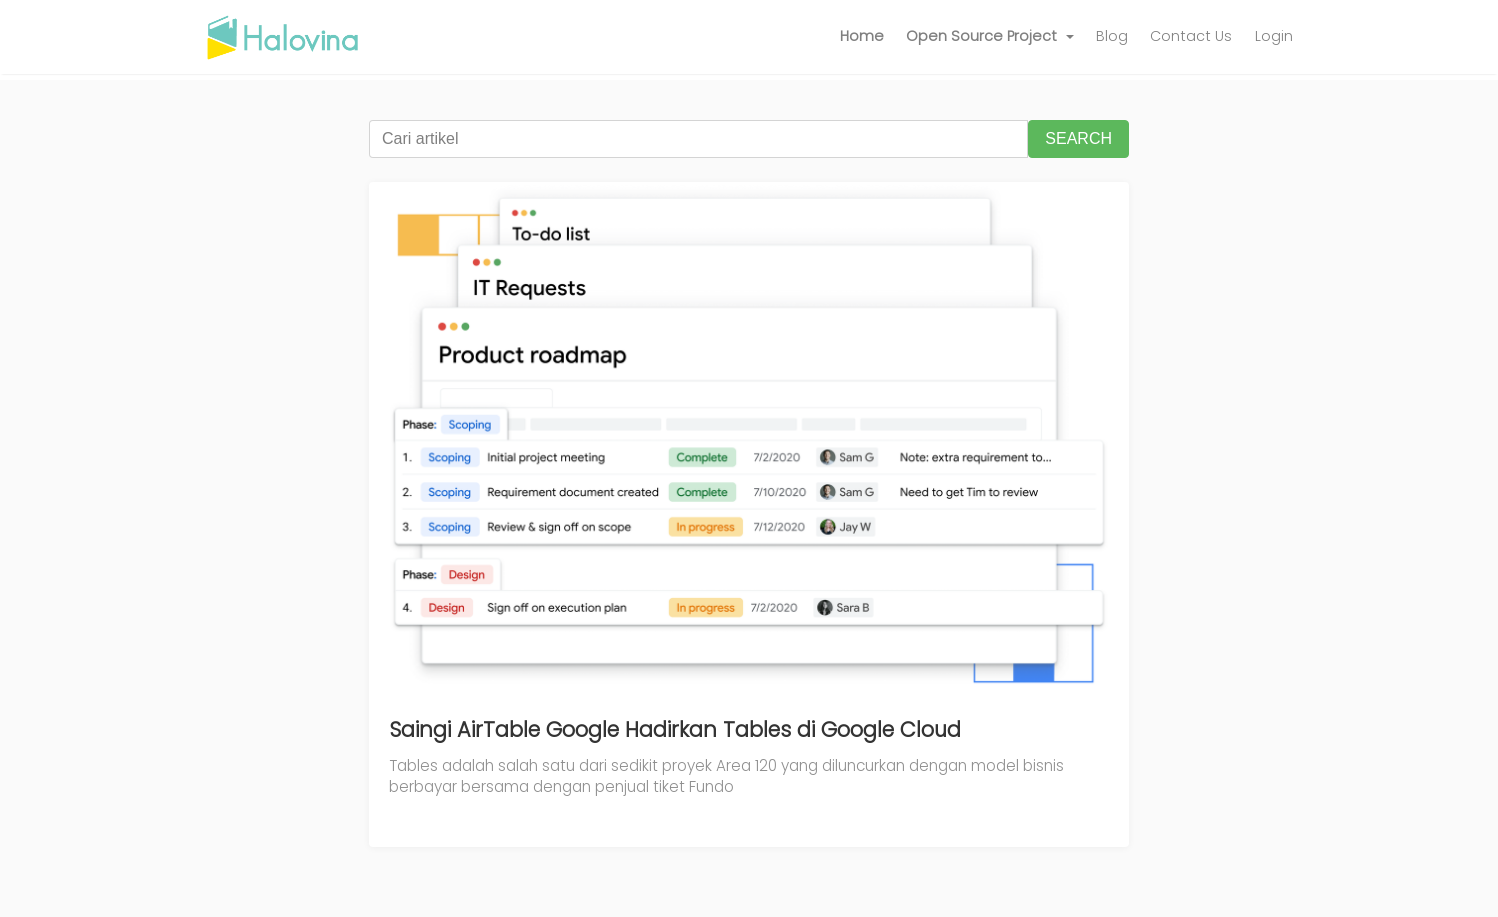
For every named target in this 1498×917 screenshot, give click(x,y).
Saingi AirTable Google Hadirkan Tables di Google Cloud (675, 729)
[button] (990, 37)
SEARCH (1078, 138)
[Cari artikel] (698, 139)
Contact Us (1191, 36)
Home (862, 36)
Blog (1112, 36)
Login (1274, 36)
